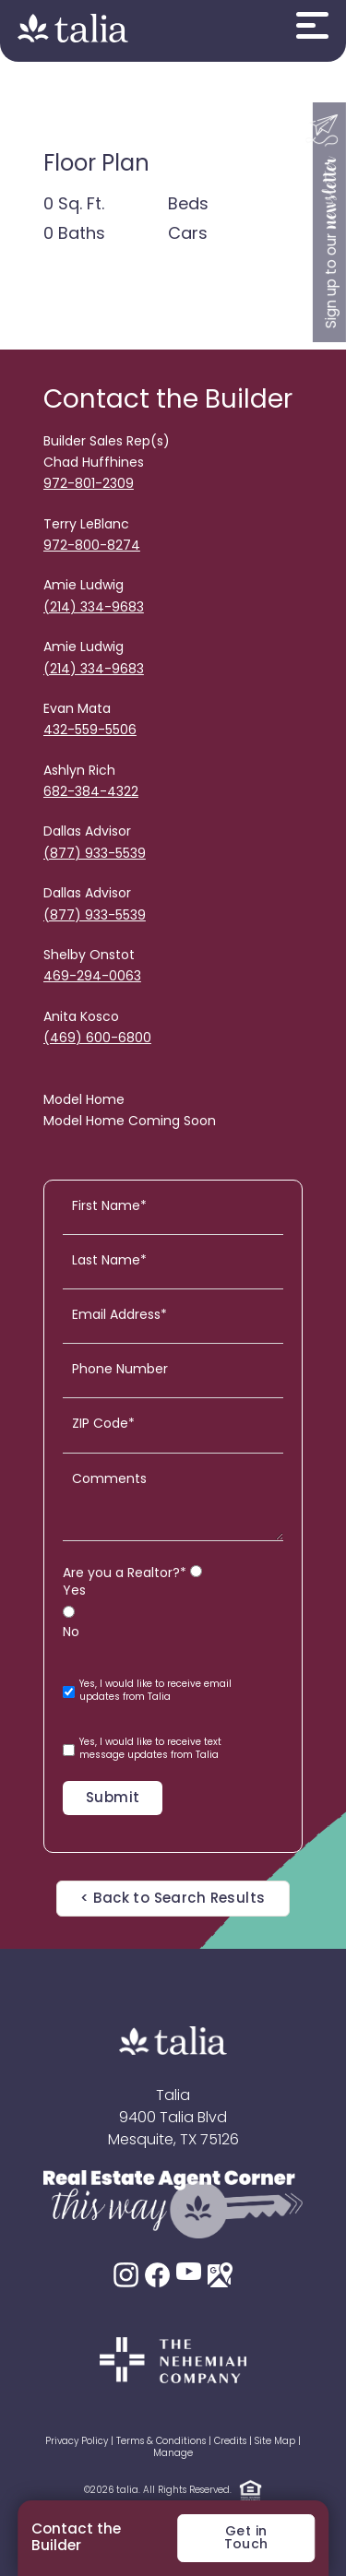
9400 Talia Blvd (173, 2118)
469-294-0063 (92, 977)
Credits (230, 2442)
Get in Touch (246, 2538)
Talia (173, 2096)
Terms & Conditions (161, 2442)
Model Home (84, 1101)
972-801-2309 (88, 485)
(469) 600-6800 (97, 1039)
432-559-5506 (90, 731)
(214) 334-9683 (93, 608)
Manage (173, 2454)
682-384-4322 (90, 793)
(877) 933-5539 (94, 854)
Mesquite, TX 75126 (173, 2140)
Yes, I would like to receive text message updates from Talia (142, 1749)
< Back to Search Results (172, 1899)
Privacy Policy (76, 2442)
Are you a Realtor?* (124, 1574)
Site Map (275, 2442)
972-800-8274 (91, 546)
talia (127, 2491)
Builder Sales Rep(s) (106, 442)
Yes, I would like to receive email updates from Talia (147, 1691)
